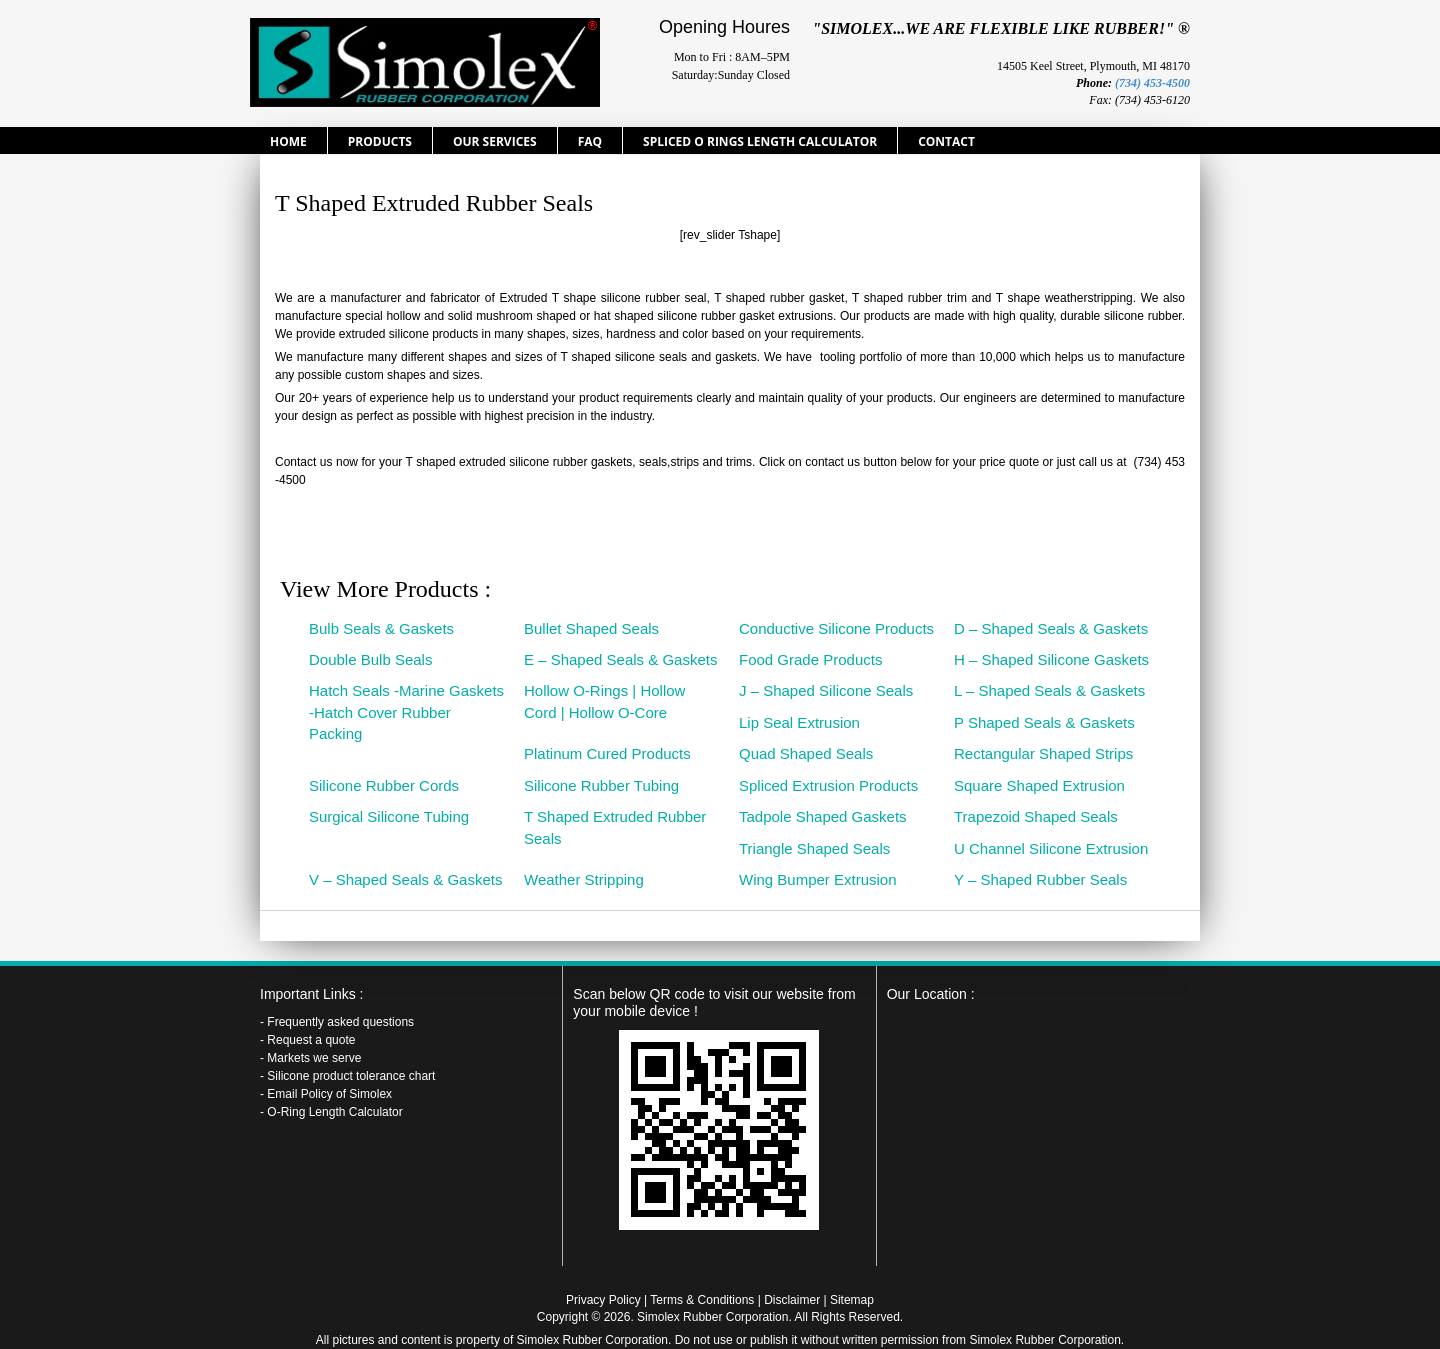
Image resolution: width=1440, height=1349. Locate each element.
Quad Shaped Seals (806, 753)
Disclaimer (792, 1300)
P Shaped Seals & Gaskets (1044, 722)
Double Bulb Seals (370, 659)
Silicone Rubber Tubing (601, 785)
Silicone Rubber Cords (384, 785)
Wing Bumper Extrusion (818, 879)
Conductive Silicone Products (836, 628)
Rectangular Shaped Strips (1043, 753)
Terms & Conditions (702, 1300)
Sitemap (852, 1300)
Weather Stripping (584, 879)
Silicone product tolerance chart (351, 1076)
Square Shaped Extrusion (1039, 785)
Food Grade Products (810, 659)
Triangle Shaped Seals (814, 848)
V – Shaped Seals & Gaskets (405, 879)
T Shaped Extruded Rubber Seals (615, 827)
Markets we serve (314, 1058)
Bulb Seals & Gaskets (381, 628)
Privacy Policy (603, 1300)
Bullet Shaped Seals (591, 628)
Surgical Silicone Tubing (389, 816)
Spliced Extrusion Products (828, 785)
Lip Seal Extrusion (799, 722)
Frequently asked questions (340, 1022)
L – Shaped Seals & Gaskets (1049, 690)
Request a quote (311, 1040)
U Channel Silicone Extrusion (1051, 848)
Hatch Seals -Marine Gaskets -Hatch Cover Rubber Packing (406, 712)
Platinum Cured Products (607, 753)
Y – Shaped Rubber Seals (1040, 879)
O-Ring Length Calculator (334, 1112)
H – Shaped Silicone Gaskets (1051, 659)
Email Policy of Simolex (329, 1094)
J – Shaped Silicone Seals (826, 690)
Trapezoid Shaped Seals (1036, 816)
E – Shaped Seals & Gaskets (620, 659)
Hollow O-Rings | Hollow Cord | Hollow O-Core (604, 701)
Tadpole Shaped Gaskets (823, 816)
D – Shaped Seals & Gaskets (1051, 628)
